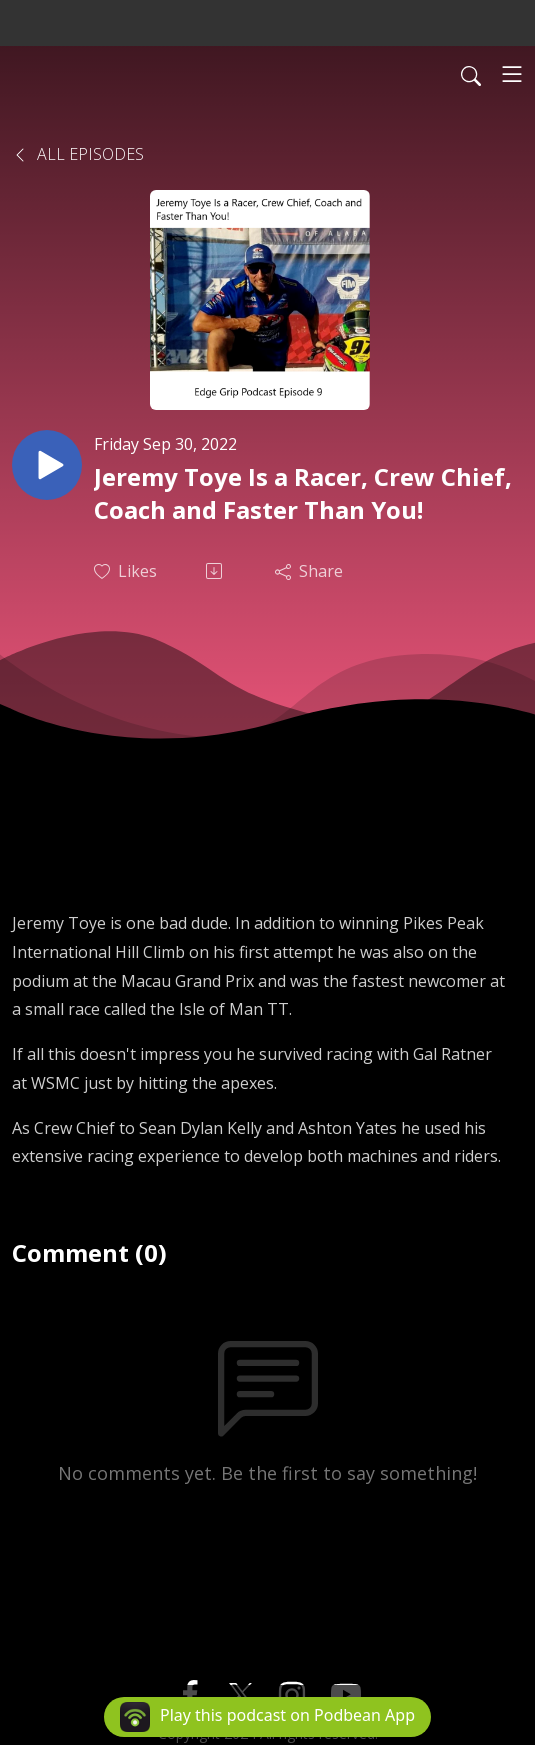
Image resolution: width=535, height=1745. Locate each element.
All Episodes (78, 154)
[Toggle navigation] (512, 74)
